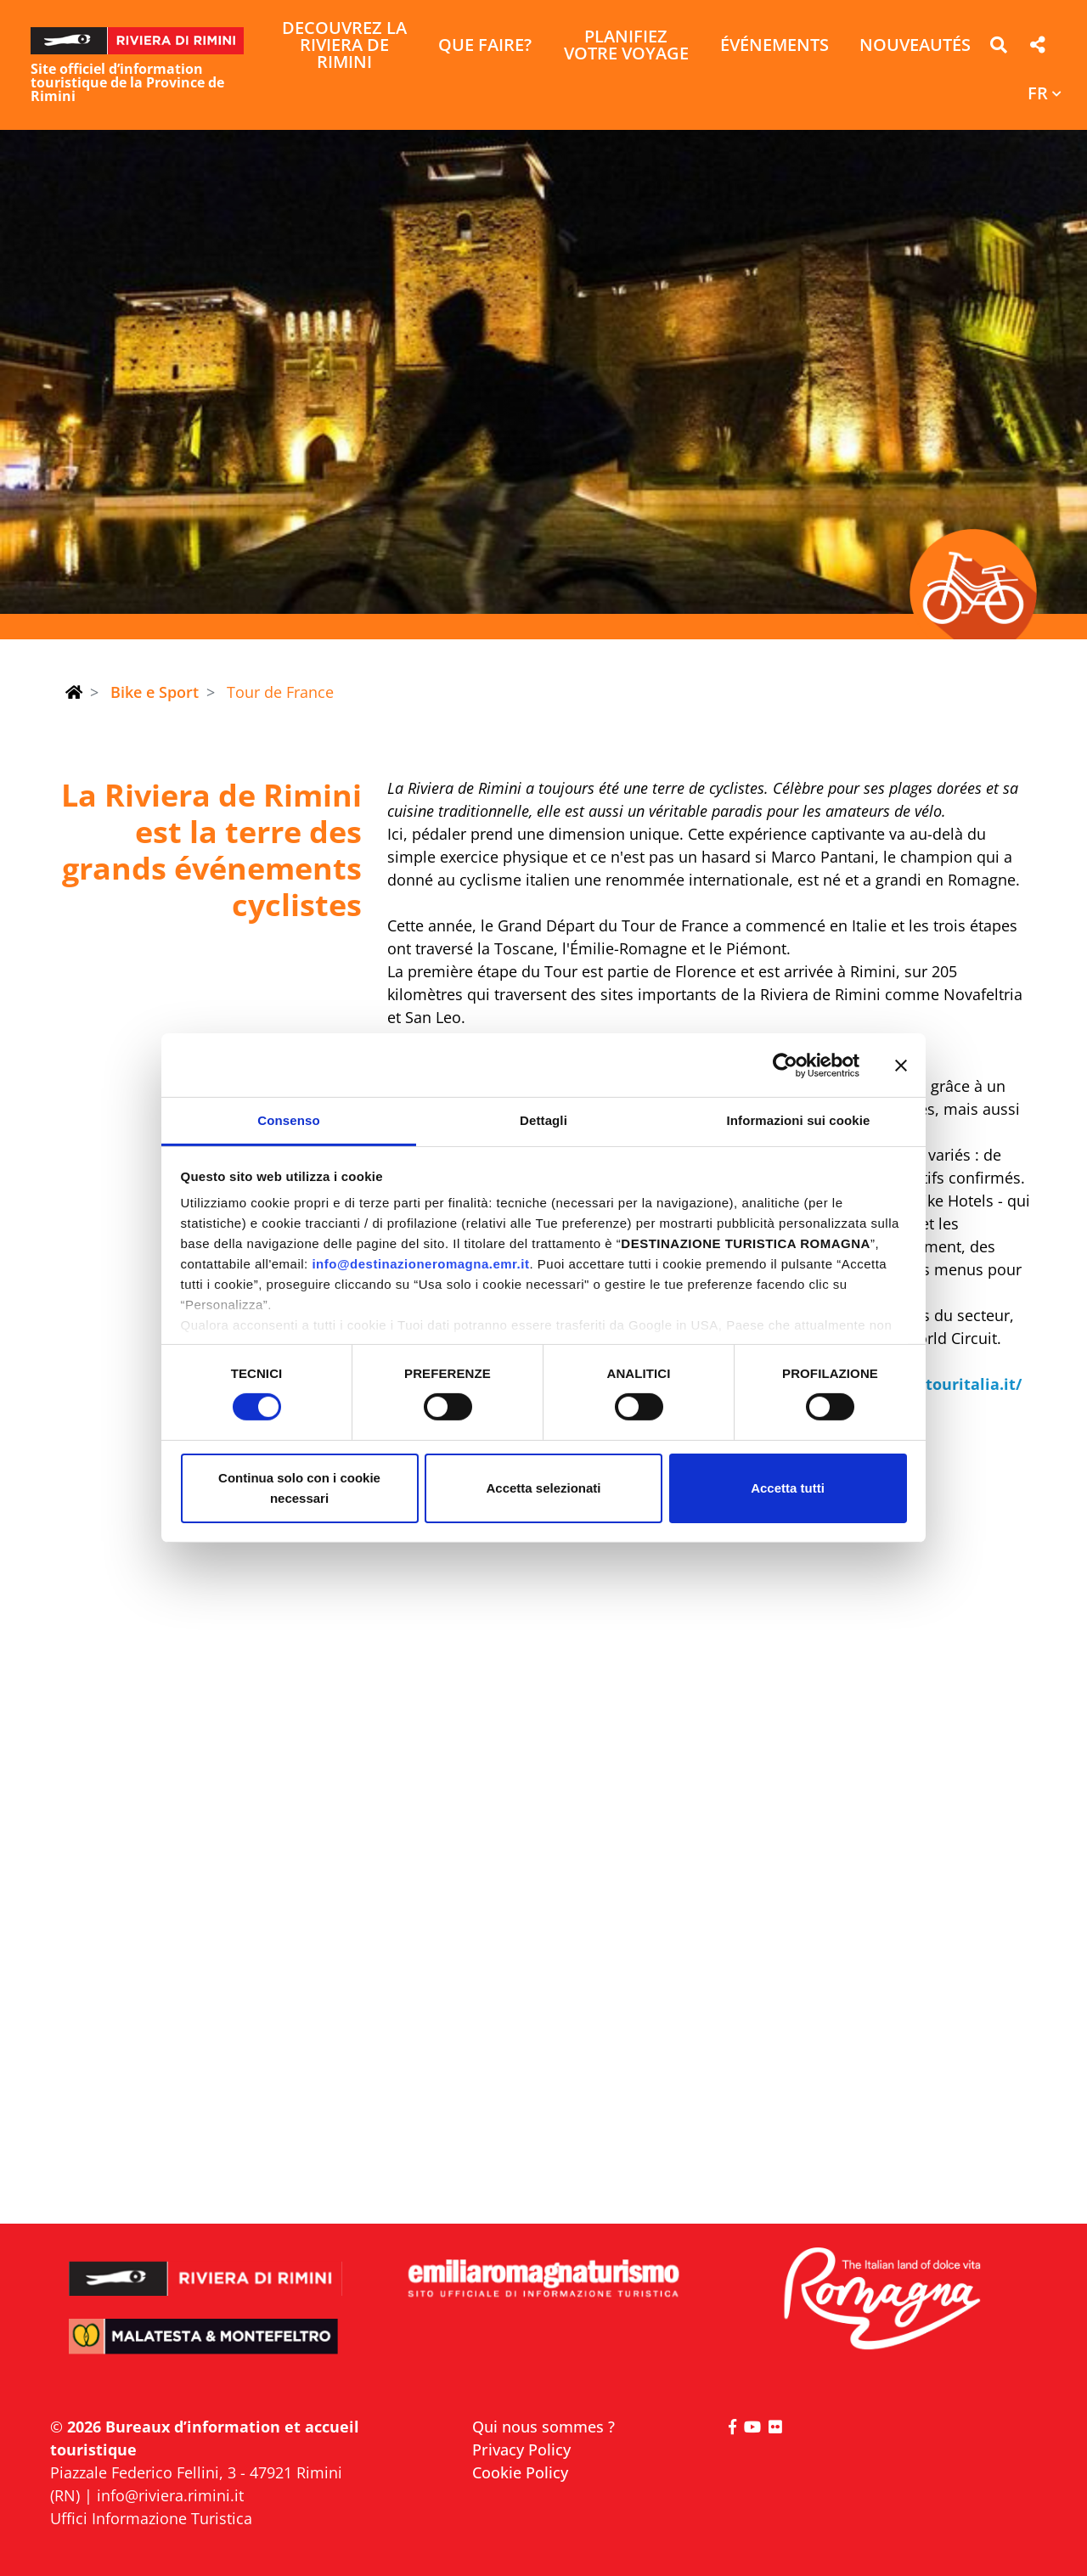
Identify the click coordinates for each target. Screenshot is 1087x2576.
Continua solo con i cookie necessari (299, 1488)
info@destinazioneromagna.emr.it (420, 1264)
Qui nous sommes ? (543, 2426)
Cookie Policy (520, 2472)
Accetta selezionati (543, 1488)
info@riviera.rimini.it (170, 2495)
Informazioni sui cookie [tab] (798, 1120)
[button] (998, 48)
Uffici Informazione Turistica (151, 2518)
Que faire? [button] (485, 46)
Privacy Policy (521, 2449)
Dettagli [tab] (543, 1120)
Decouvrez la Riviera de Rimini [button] (344, 46)
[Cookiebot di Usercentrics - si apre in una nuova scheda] (785, 1064)
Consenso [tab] (288, 1120)
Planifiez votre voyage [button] (626, 46)
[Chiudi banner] (901, 1065)
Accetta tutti (788, 1488)
